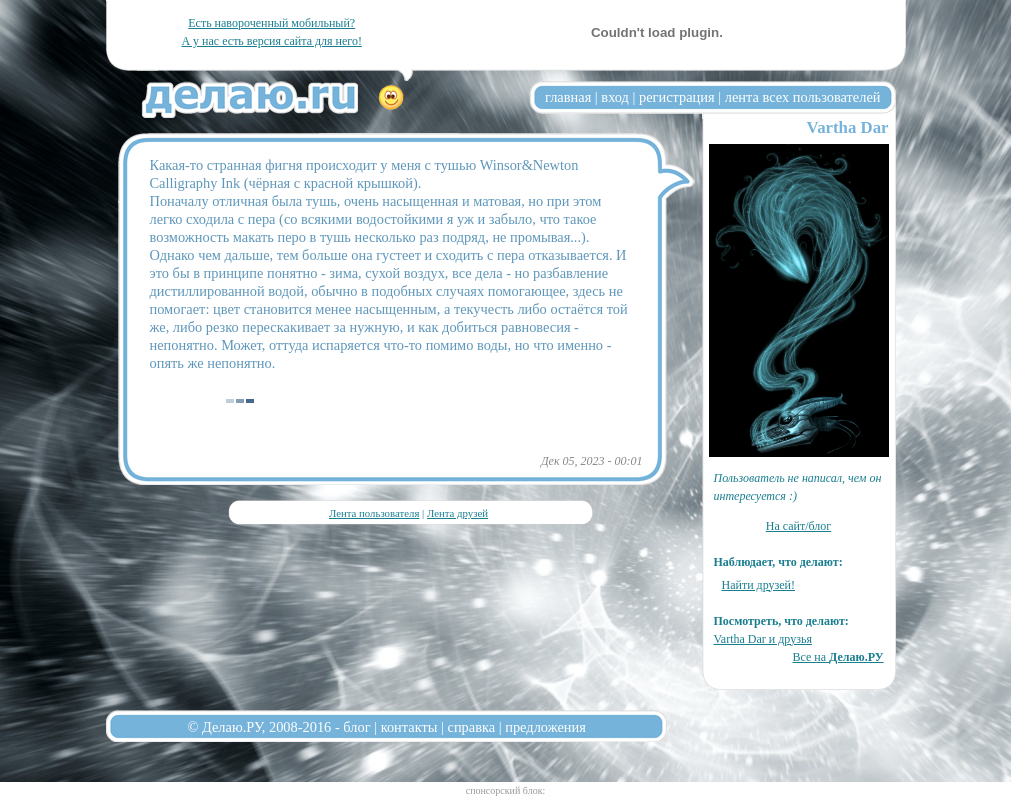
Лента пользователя (374, 513)
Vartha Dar (848, 127)
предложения (545, 727)
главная (568, 97)
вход (615, 97)
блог (356, 727)
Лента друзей (457, 513)
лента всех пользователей (803, 97)
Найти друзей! (759, 585)
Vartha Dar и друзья (763, 639)
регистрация (677, 97)
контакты (409, 727)
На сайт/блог (799, 526)
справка (472, 727)
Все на (837, 657)
